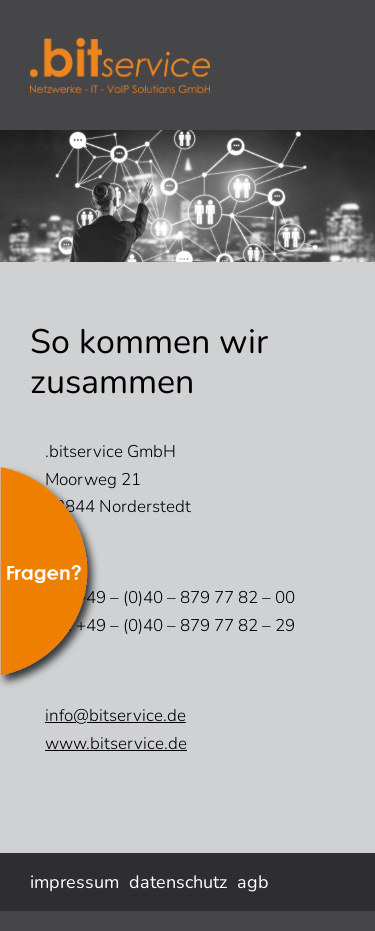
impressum (74, 882)
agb (253, 882)
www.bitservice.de (116, 743)
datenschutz (178, 882)
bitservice (180, 65)
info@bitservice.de (115, 715)
